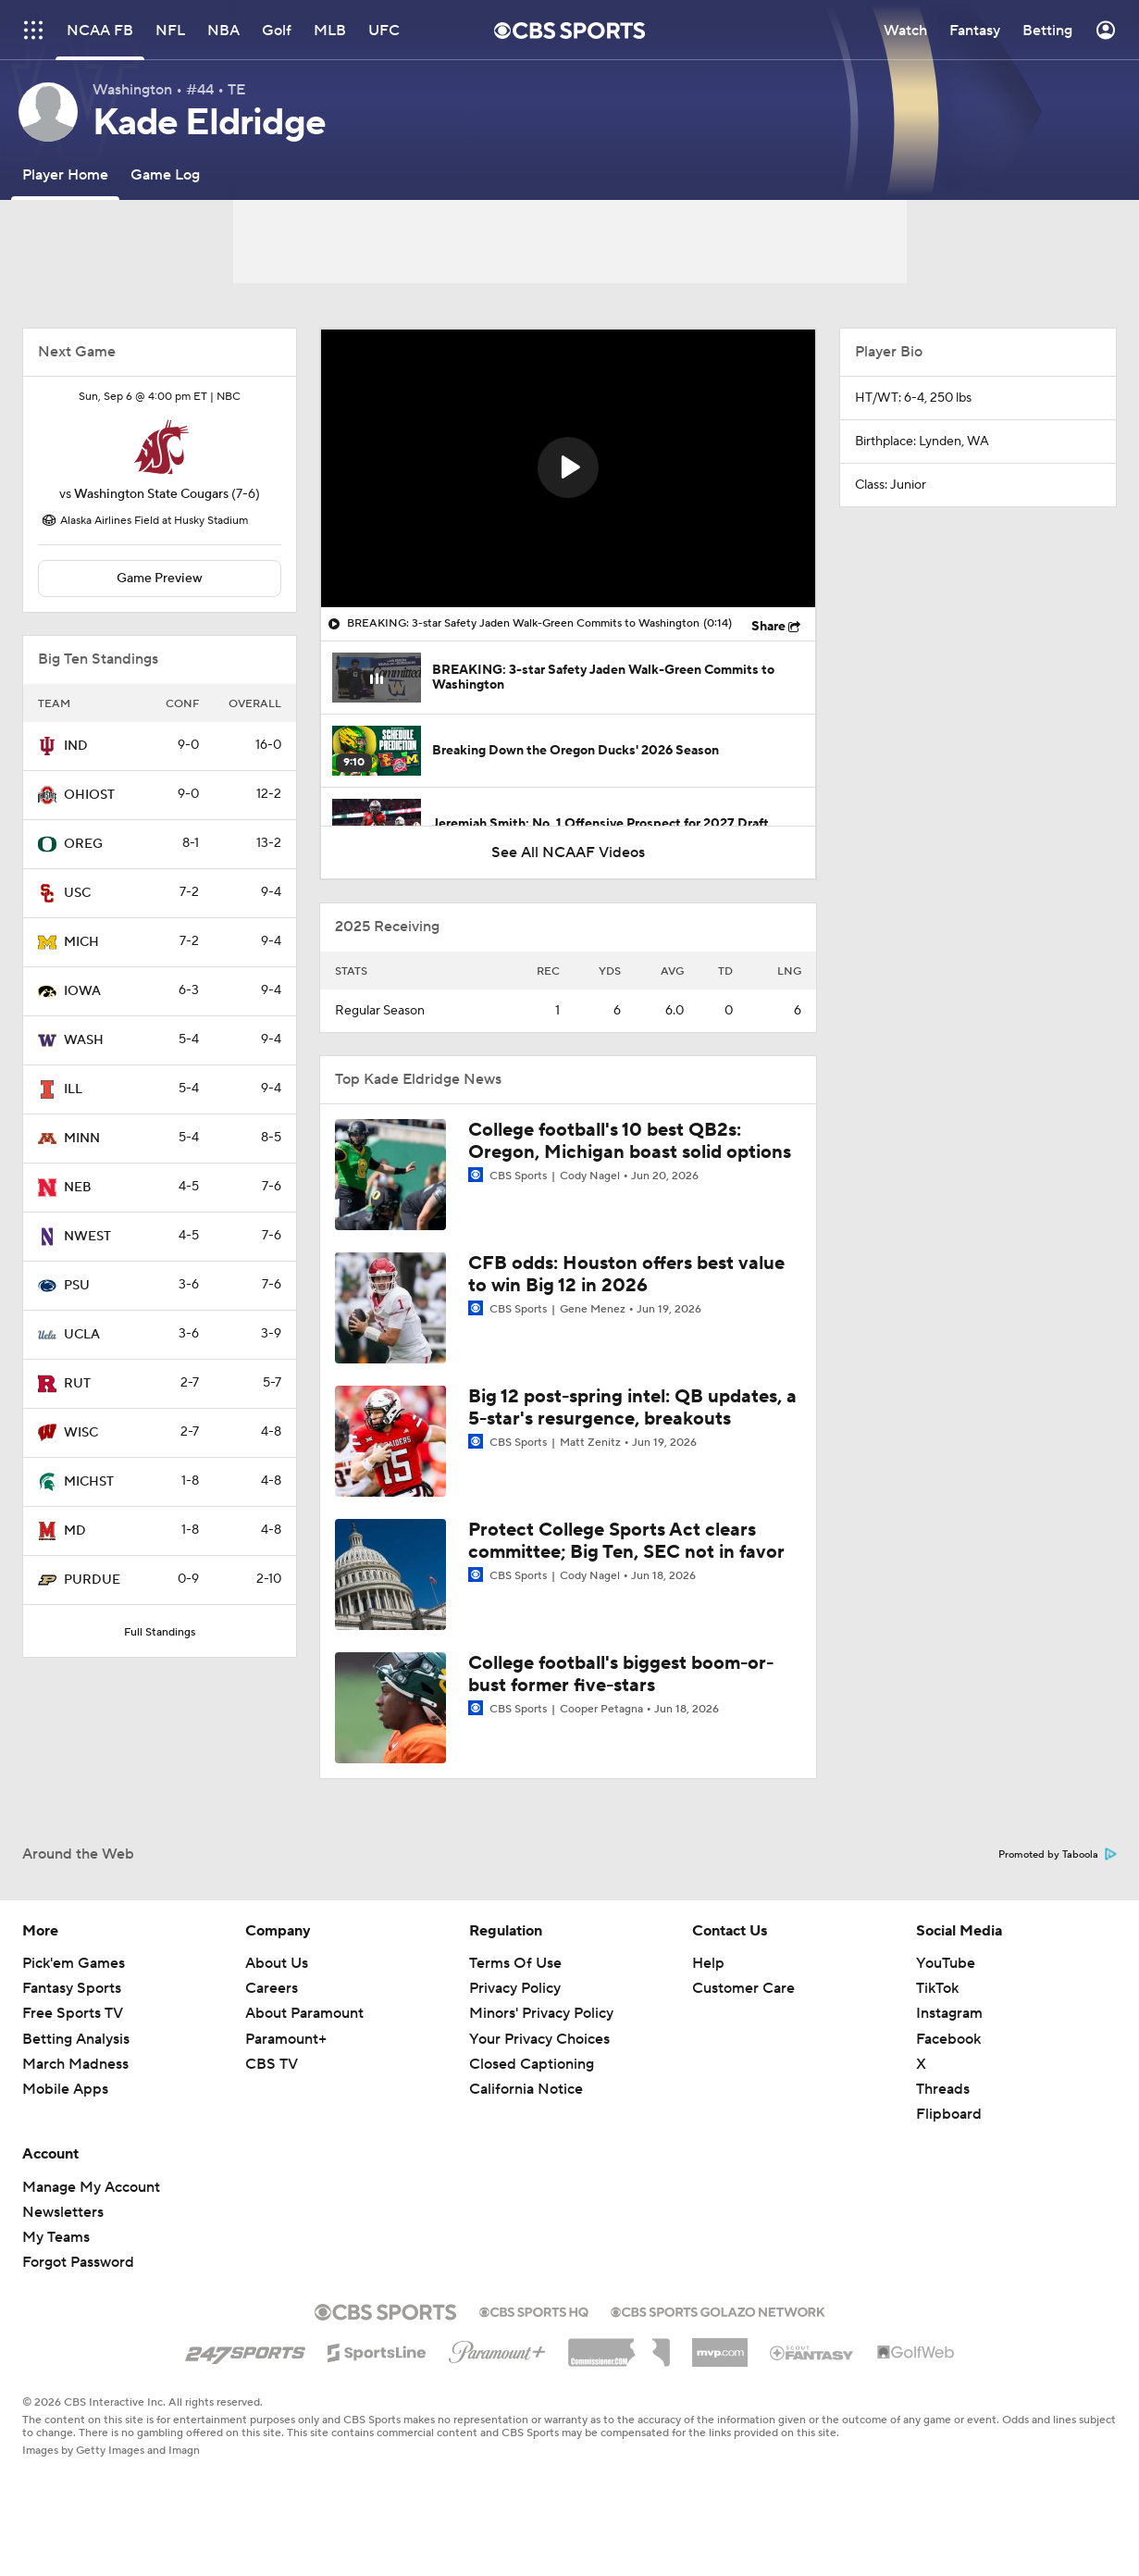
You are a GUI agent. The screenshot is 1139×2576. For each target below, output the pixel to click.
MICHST (89, 1482)
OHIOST (89, 795)
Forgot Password (78, 2262)
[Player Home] (65, 174)
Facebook (948, 2039)
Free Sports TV (72, 2013)
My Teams (56, 2237)
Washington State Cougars (151, 494)
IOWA (82, 991)
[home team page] (160, 447)
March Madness (75, 2064)
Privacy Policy (515, 1988)
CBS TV (271, 2064)
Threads (943, 2089)
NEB (78, 1187)
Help (708, 1963)
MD (75, 1531)
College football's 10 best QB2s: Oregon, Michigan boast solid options (629, 1141)
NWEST (87, 1236)
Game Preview (160, 578)
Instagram (949, 2013)
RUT (77, 1383)
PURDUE (92, 1580)
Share (768, 626)
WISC (81, 1433)
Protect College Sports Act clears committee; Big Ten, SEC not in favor (626, 1541)
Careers (271, 1988)
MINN (82, 1138)
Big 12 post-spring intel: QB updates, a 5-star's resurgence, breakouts (632, 1408)
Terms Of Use (515, 1963)
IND (76, 746)
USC (77, 893)
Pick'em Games (73, 1963)
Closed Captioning (531, 2064)
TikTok (937, 1988)
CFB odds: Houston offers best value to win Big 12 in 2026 (626, 1274)
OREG (83, 844)
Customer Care (743, 1988)
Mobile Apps (65, 2089)
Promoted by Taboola (1057, 1854)
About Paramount (304, 2013)
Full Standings (159, 1632)
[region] (568, 468)
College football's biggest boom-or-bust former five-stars (621, 1674)
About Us (276, 1963)
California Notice (526, 2089)
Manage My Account (91, 2187)
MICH (81, 942)
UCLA (82, 1334)
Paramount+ (286, 2039)
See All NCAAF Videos (568, 852)
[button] (568, 467)
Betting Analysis (76, 2039)
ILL (73, 1089)
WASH (84, 1040)
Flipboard (949, 2114)
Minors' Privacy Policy (541, 2013)
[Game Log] (165, 174)
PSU (77, 1285)
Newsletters (63, 2212)
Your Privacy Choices (539, 2039)
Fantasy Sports (71, 1988)
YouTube (945, 1963)
